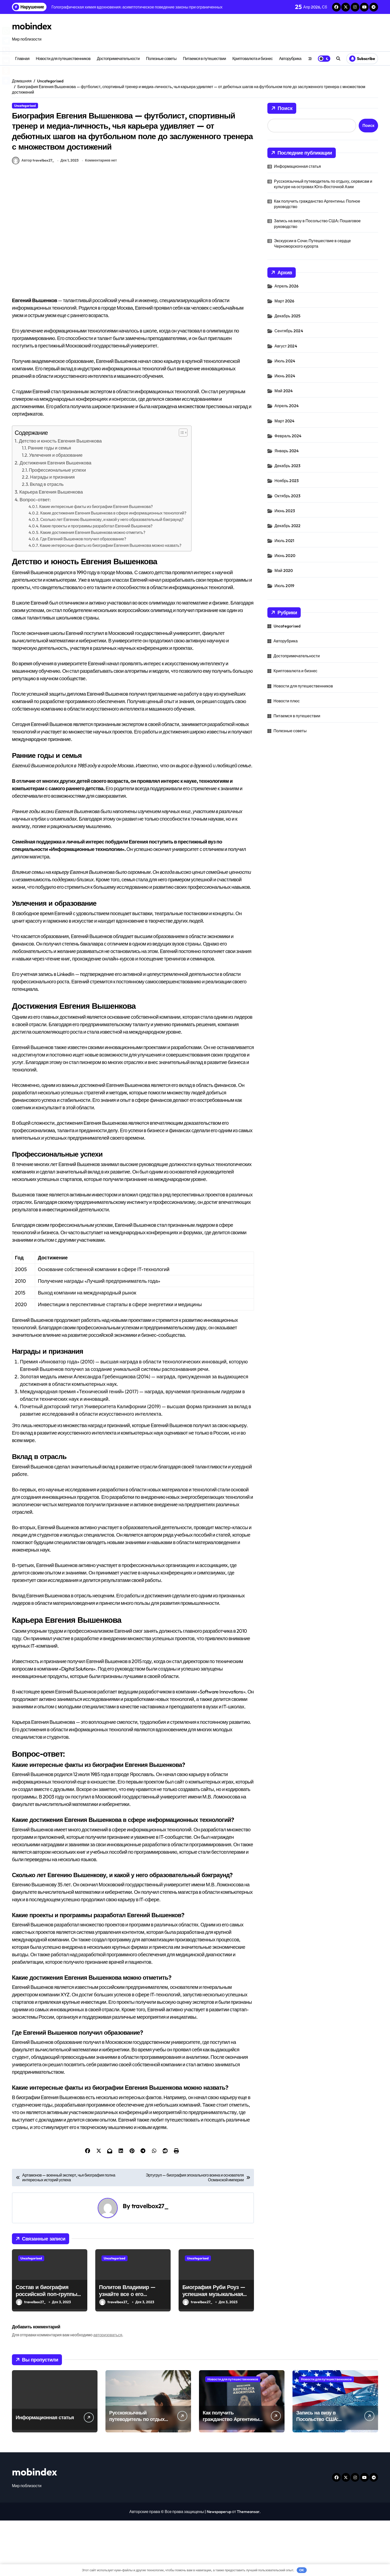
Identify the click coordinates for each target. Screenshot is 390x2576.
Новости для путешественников (63, 58)
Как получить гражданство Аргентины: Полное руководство (317, 204)
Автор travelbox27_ (33, 216)
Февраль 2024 (288, 435)
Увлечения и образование (56, 511)
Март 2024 (285, 420)
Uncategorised (25, 106)
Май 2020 (284, 570)
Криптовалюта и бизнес (252, 58)
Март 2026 (284, 300)
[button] (180, 488)
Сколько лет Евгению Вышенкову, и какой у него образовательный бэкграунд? (112, 574)
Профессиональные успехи (57, 525)
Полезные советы (161, 58)
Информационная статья (297, 166)
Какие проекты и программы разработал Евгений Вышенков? (96, 581)
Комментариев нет (101, 216)
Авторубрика (290, 58)
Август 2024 (286, 345)
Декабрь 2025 (288, 315)
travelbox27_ (150, 2261)
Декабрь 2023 (288, 465)
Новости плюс (287, 700)
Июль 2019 (284, 585)
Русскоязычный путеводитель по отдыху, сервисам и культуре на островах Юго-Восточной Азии (323, 184)
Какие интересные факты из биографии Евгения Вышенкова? (96, 562)
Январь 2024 (287, 450)
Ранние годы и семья (49, 503)
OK (301, 2570)
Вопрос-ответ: (35, 555)
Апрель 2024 (287, 405)
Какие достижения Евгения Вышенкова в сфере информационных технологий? (113, 568)
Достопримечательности (118, 58)
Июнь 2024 (285, 375)
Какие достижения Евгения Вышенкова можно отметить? (92, 587)
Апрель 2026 (286, 285)
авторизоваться (107, 2390)
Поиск (281, 108)
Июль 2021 (284, 540)
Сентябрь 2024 (289, 330)
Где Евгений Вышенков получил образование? (83, 594)
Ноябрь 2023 (287, 480)
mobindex (35, 25)
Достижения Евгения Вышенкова (56, 518)
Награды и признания (52, 533)
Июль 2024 (285, 360)
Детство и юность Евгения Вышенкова (60, 496)
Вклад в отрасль (47, 540)
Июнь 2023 (285, 510)
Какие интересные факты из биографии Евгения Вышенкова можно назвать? (110, 600)
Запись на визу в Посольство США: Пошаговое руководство (317, 223)
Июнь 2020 (285, 555)
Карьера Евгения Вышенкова (51, 548)
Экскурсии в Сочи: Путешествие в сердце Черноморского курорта (312, 243)
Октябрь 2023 (287, 495)
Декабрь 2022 (288, 525)
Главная (22, 58)
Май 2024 (284, 390)
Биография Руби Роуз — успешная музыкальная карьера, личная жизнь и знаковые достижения (214, 2353)
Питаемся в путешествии (204, 58)
